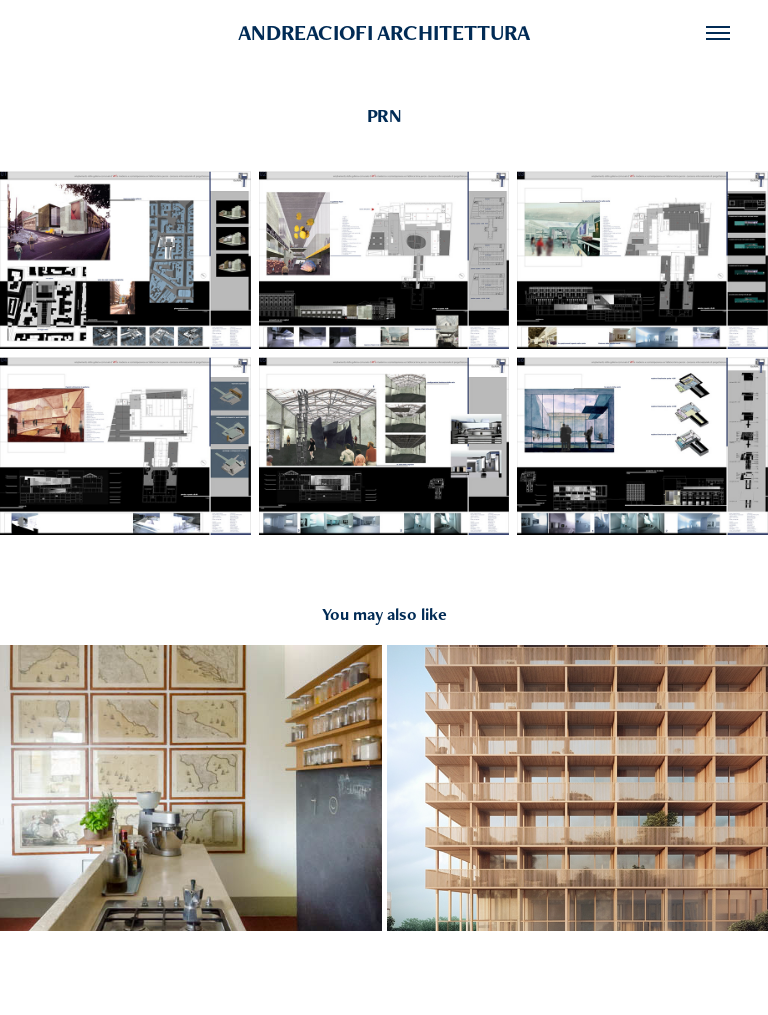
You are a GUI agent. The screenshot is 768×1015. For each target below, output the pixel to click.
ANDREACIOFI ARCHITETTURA (384, 32)
